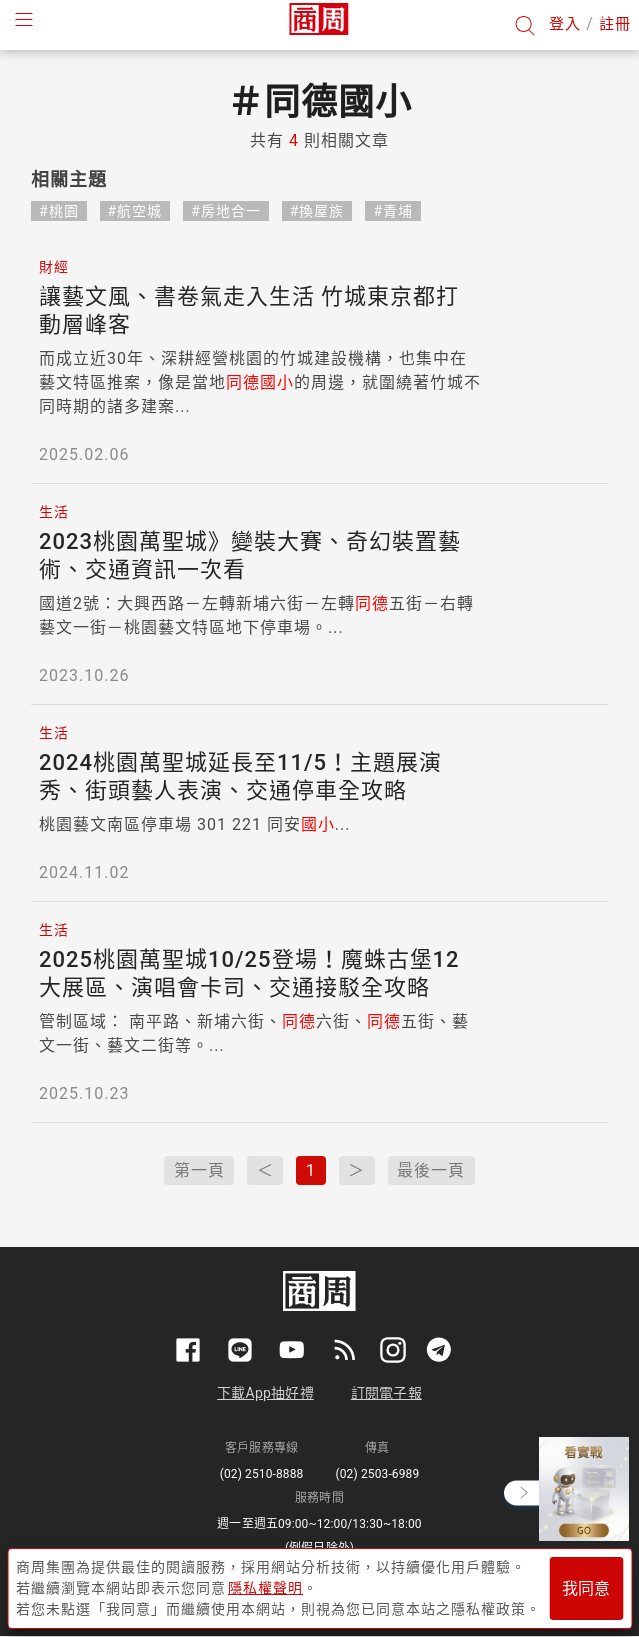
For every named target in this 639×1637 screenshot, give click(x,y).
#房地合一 (226, 211)
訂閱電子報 (386, 1393)
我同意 (586, 1588)
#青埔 (393, 211)
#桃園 (59, 211)
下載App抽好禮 (265, 1393)
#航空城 (135, 211)
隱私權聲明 (265, 1588)
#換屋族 (317, 211)
